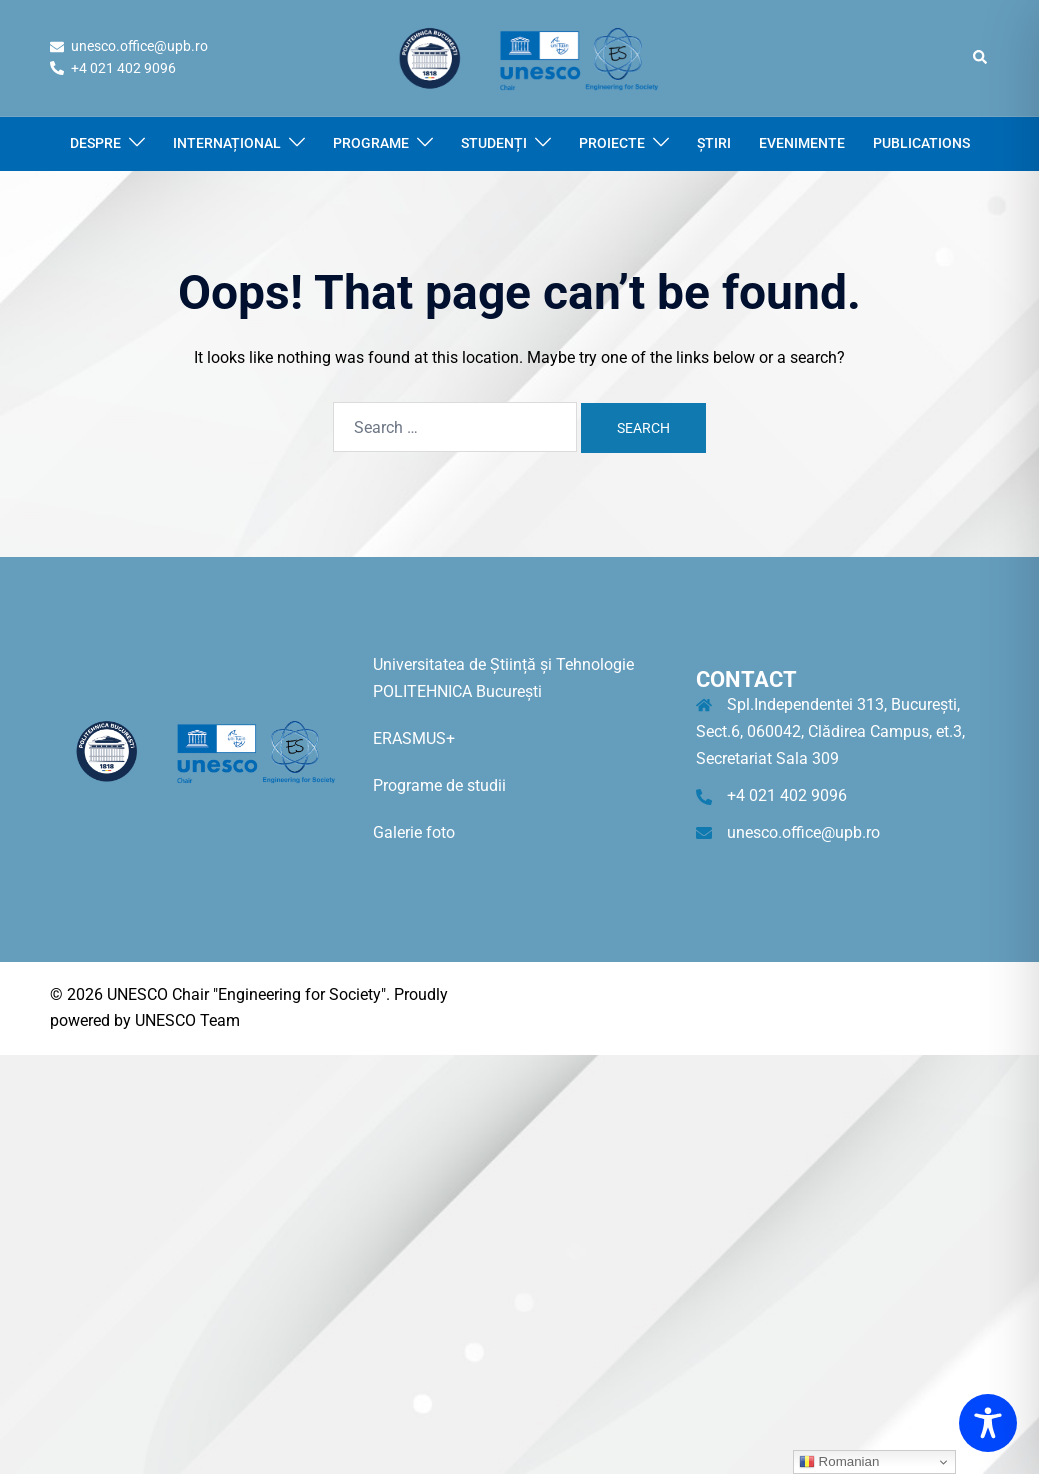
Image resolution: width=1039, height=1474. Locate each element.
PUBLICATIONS (921, 143)
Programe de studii (439, 785)
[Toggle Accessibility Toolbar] (988, 1423)
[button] (981, 58)
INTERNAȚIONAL (227, 143)
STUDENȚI (494, 143)
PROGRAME (371, 143)
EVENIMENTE (802, 143)
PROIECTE (612, 143)
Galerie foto (414, 832)
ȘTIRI (714, 143)
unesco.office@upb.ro (803, 832)
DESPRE (95, 143)
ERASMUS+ (414, 738)
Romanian (839, 1462)
